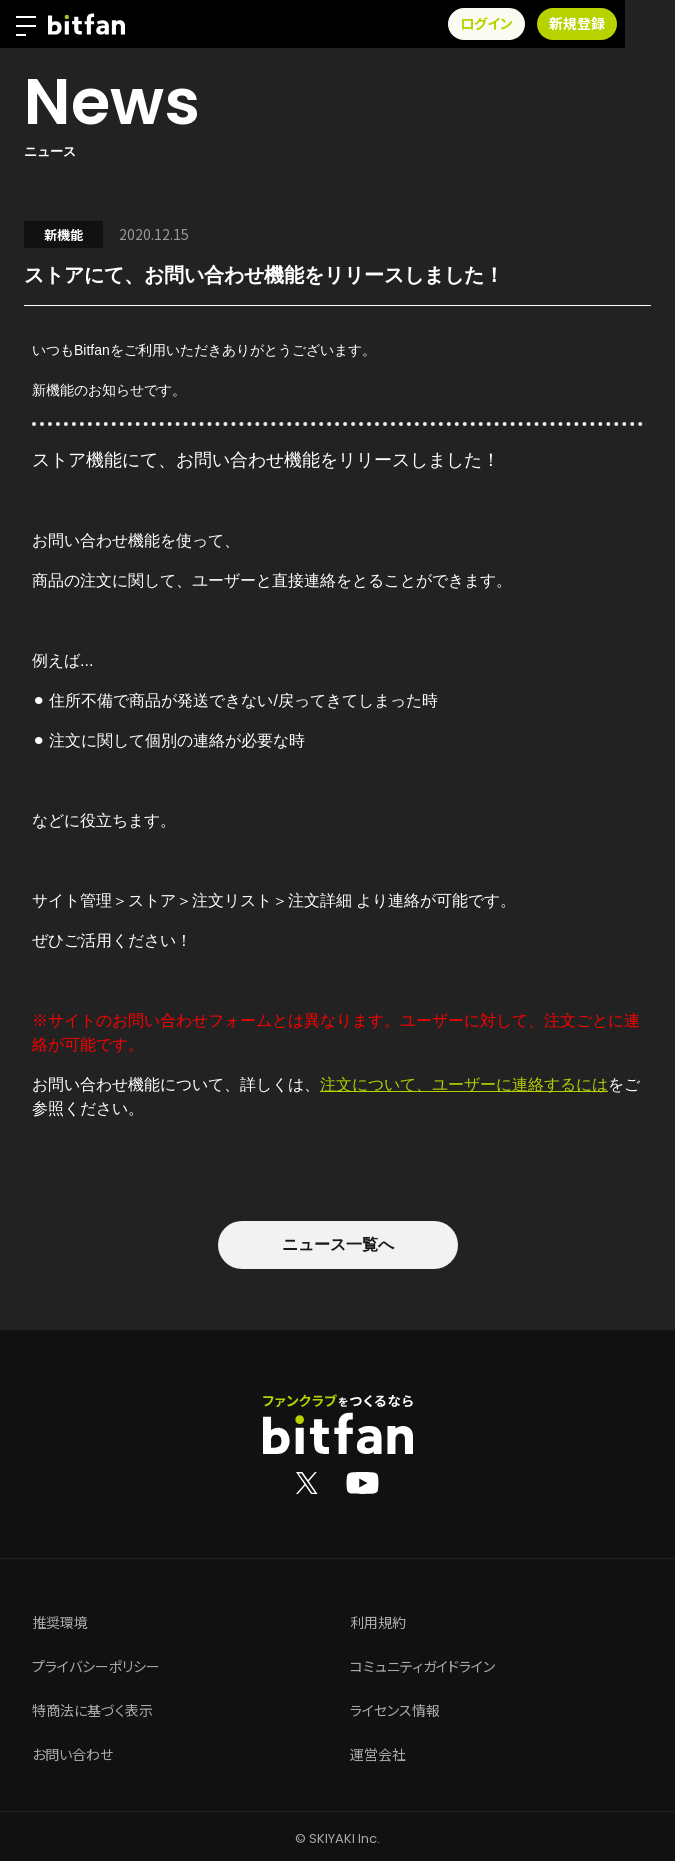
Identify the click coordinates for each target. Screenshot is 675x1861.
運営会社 (378, 1755)
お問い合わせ (72, 1755)
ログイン (536, 24)
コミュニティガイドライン (422, 1667)
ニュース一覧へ (338, 1244)
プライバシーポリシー (96, 1667)
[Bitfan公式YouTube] (362, 1482)
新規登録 (627, 24)
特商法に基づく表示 (92, 1711)
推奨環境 (60, 1623)
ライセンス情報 (395, 1711)
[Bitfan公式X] (307, 1482)
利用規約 (378, 1623)
